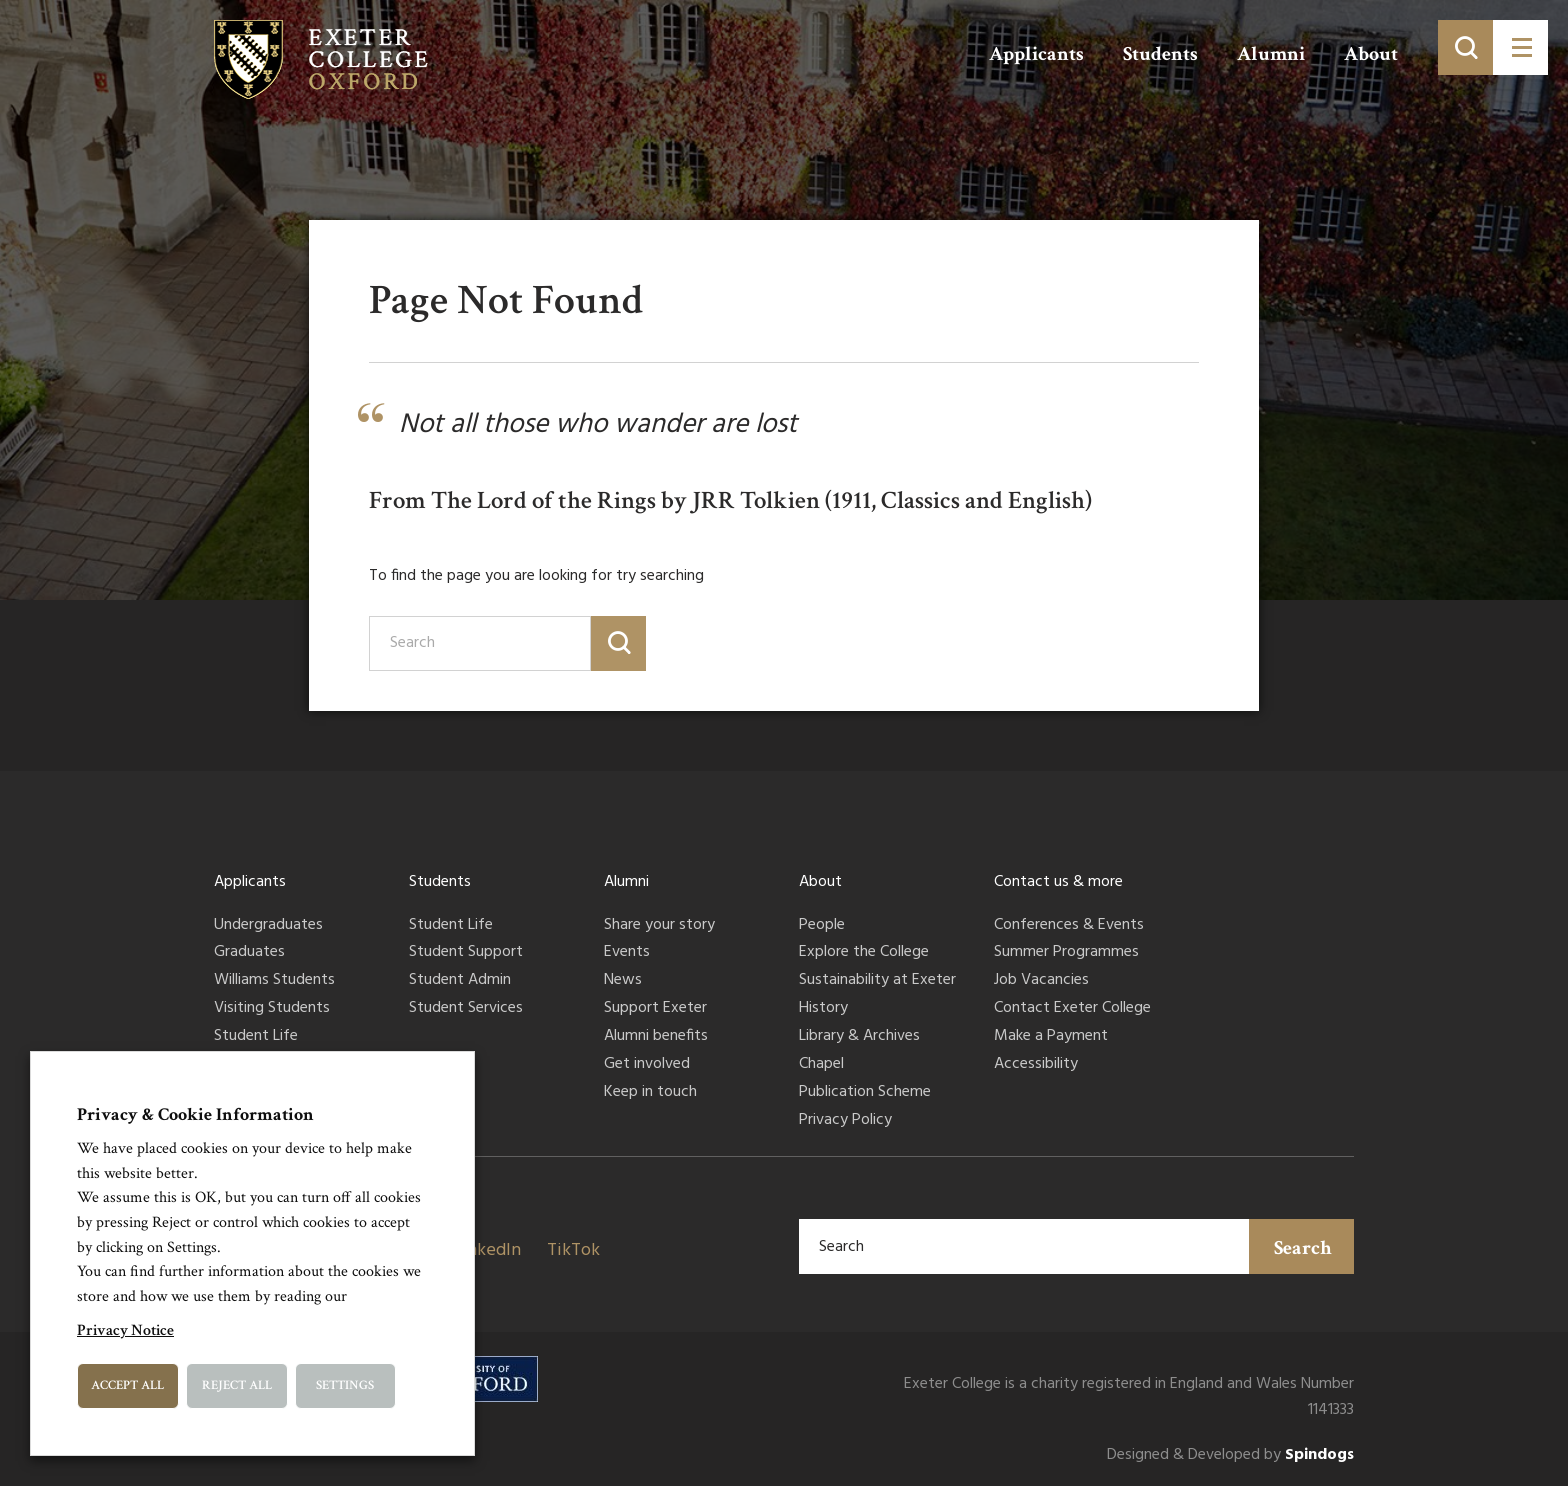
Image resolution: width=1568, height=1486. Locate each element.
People (822, 926)
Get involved (647, 1065)
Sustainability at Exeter (877, 981)
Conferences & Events (1069, 926)
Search (1303, 1248)
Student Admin (460, 981)
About (1371, 54)
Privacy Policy (845, 1121)
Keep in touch (650, 1093)
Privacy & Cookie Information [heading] (195, 1114)
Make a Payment (1051, 1037)
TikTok (573, 1250)
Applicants (1036, 54)
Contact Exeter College (1072, 1009)
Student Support (466, 953)
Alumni (1271, 54)
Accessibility (1036, 1065)
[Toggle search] (1465, 47)
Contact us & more (1058, 882)
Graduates (249, 953)
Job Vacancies (1041, 981)
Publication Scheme (865, 1093)
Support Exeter (655, 1009)
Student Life (256, 1037)
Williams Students (274, 981)
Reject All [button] (237, 1385)
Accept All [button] (127, 1385)
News (623, 981)
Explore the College (864, 953)
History (823, 1009)
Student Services (466, 1009)
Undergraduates (268, 926)
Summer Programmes (1066, 953)
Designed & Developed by (1230, 1455)
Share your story (659, 926)
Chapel (821, 1065)
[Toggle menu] (1520, 47)
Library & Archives (859, 1037)
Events (627, 953)
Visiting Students (272, 1009)
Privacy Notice (125, 1330)
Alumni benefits (656, 1037)
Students (1160, 54)
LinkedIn (487, 1250)
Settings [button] (345, 1385)
